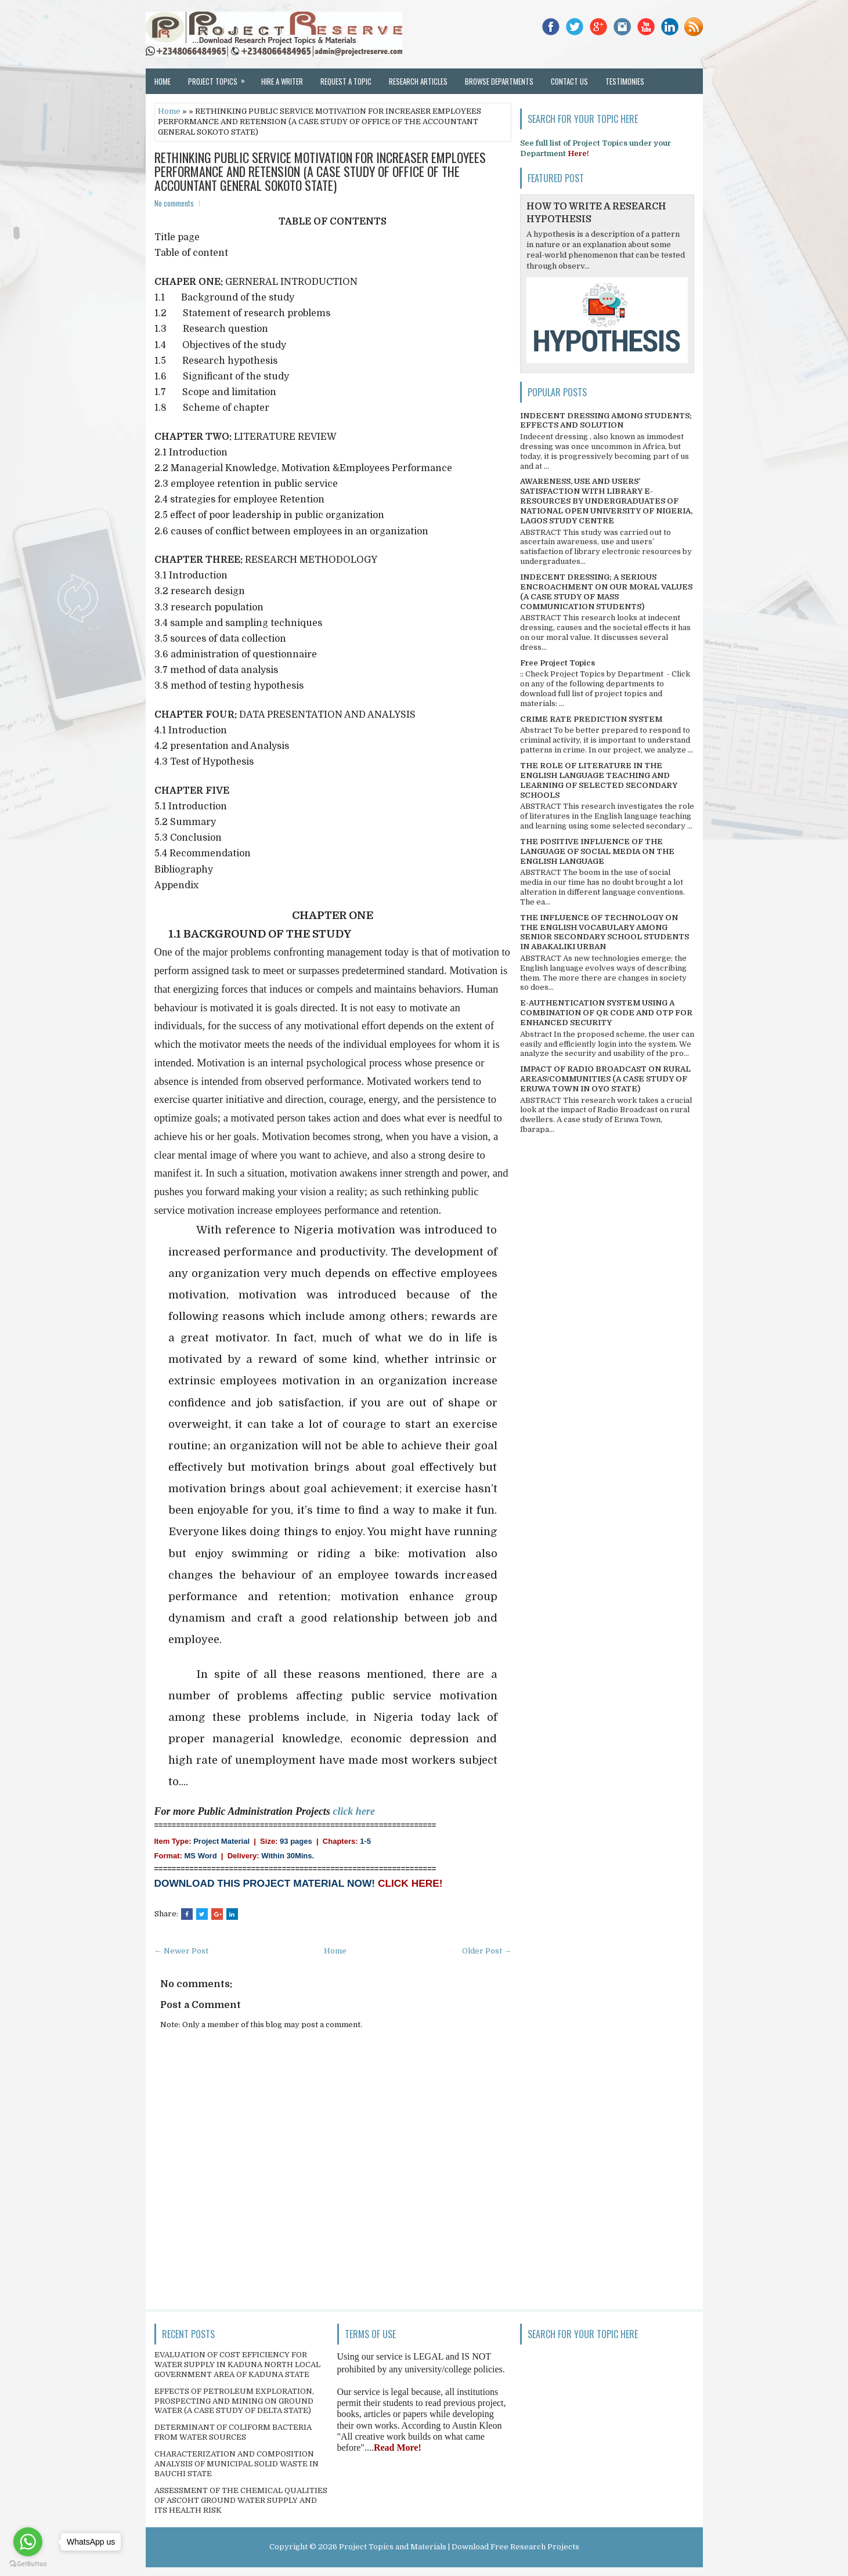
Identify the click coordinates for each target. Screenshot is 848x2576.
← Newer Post (181, 1951)
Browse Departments (499, 81)
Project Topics (220, 77)
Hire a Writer (282, 81)
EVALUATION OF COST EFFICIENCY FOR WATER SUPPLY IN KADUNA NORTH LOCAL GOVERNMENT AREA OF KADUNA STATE (237, 2364)
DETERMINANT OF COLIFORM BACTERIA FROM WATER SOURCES (233, 2432)
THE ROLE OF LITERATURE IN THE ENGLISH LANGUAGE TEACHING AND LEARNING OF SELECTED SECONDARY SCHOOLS (598, 780)
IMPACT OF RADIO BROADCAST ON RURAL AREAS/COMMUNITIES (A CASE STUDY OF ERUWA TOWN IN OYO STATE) (605, 1079)
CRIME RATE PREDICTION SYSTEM (591, 719)
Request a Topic (345, 81)
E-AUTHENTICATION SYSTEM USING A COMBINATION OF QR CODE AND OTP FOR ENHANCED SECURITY (606, 1012)
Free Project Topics (557, 663)
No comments (174, 203)
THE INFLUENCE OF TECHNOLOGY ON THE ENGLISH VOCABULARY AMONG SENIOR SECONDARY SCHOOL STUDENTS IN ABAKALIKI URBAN (604, 932)
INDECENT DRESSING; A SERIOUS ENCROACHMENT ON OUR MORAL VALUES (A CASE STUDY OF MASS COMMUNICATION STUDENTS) (606, 592)
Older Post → (486, 1951)
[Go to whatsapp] (27, 2541)
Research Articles (418, 81)
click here (353, 1811)
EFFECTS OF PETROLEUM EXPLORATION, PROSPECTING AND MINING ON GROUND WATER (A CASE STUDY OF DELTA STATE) (234, 2401)
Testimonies (624, 81)
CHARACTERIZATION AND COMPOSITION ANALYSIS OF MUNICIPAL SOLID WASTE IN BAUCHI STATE (236, 2464)
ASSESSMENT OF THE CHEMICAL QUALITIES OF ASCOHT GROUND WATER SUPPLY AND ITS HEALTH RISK (240, 2500)
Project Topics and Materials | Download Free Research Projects (459, 2546)
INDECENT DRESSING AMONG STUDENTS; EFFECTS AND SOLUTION (606, 420)
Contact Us (569, 81)
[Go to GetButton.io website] (27, 2564)
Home (162, 81)
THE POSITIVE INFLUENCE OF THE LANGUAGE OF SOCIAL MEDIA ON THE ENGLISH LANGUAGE (597, 851)
